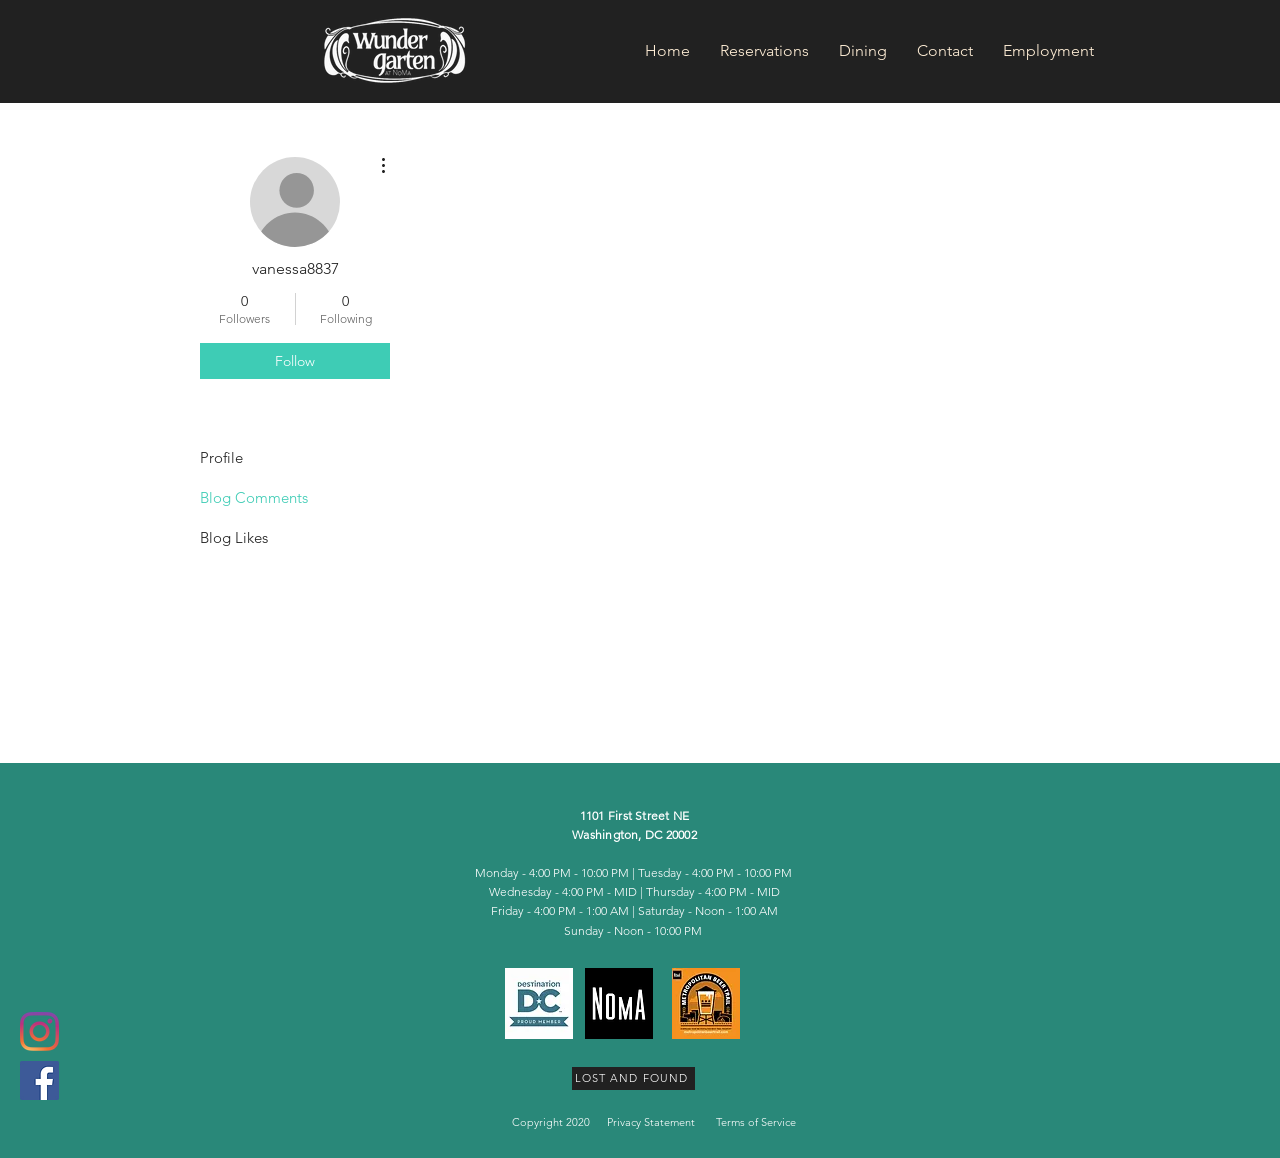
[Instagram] (39, 1031)
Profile (221, 457)
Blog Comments (254, 497)
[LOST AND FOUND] (633, 1078)
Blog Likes (234, 537)
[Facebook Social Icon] (39, 1080)
